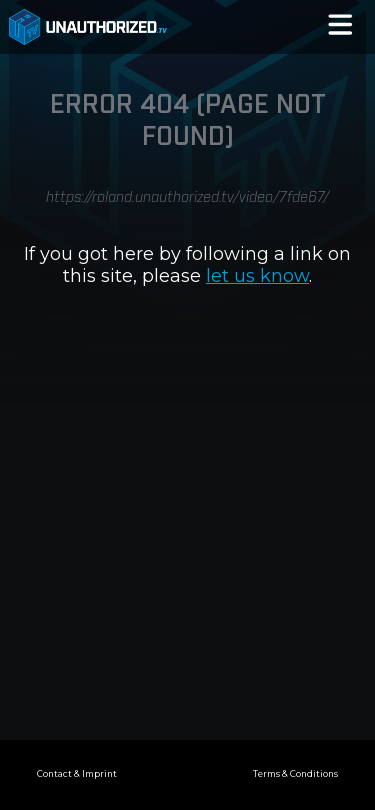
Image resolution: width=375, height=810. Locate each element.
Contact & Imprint (77, 774)
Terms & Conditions (295, 774)
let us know (257, 276)
